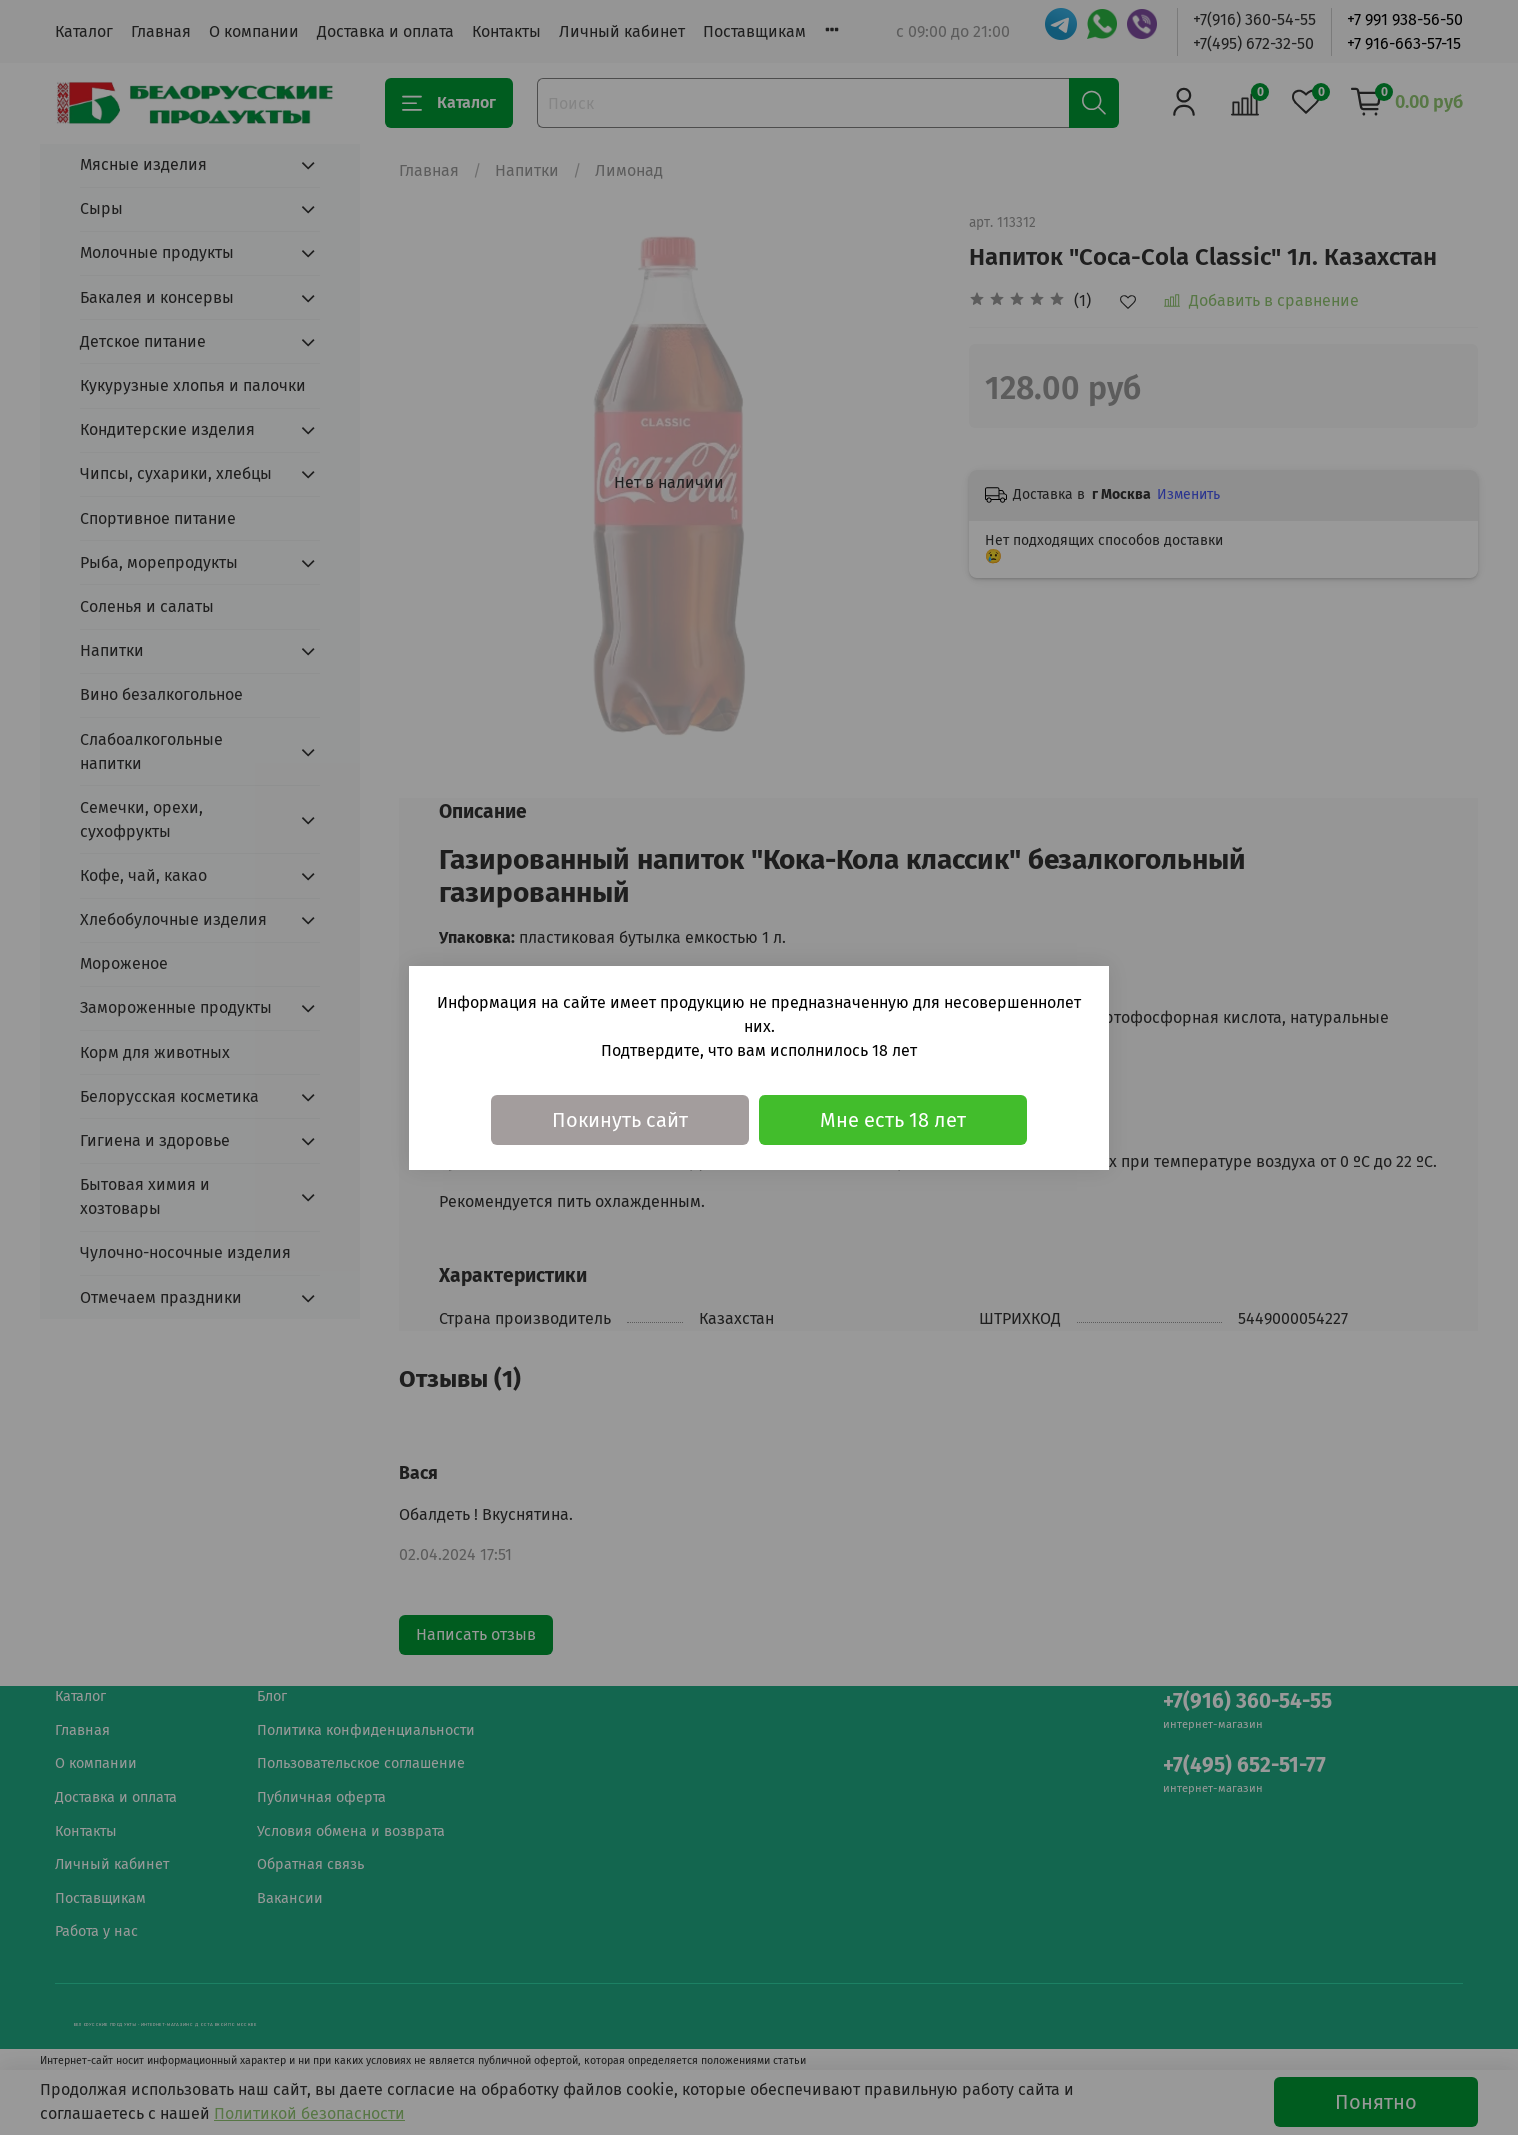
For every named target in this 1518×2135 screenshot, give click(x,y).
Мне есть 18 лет (893, 1120)
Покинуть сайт (620, 1120)
